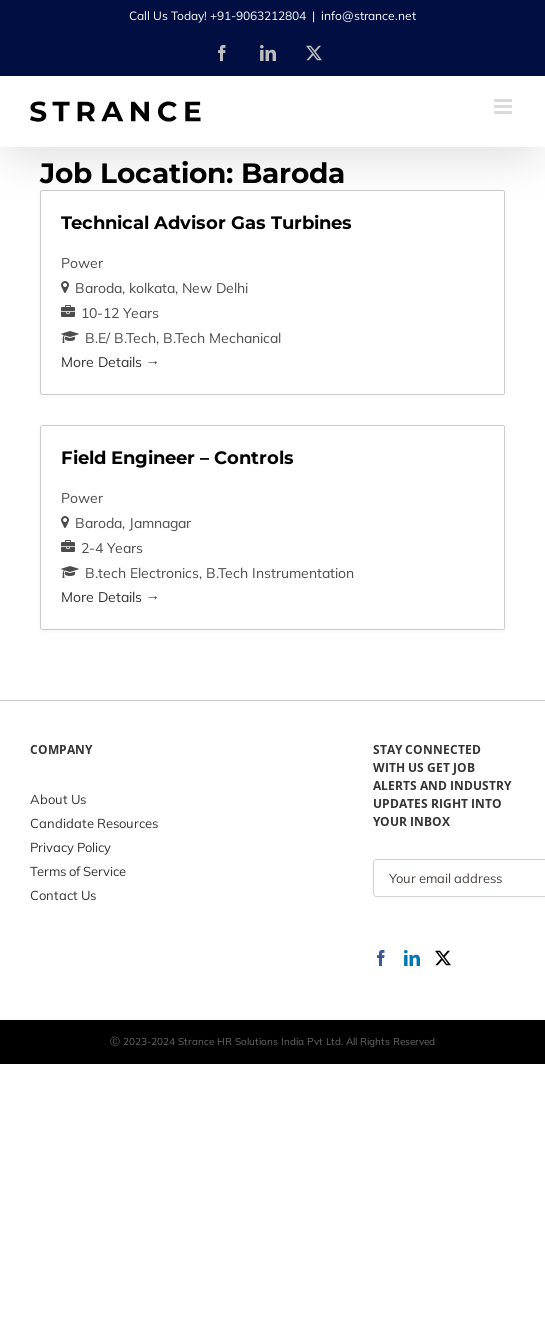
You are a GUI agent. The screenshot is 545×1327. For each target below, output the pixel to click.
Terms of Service (78, 871)
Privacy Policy (70, 847)
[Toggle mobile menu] (504, 106)
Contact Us (63, 895)
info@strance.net (368, 15)
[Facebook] (381, 958)
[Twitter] (443, 958)
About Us (58, 799)
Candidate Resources (94, 823)
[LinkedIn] (412, 958)
